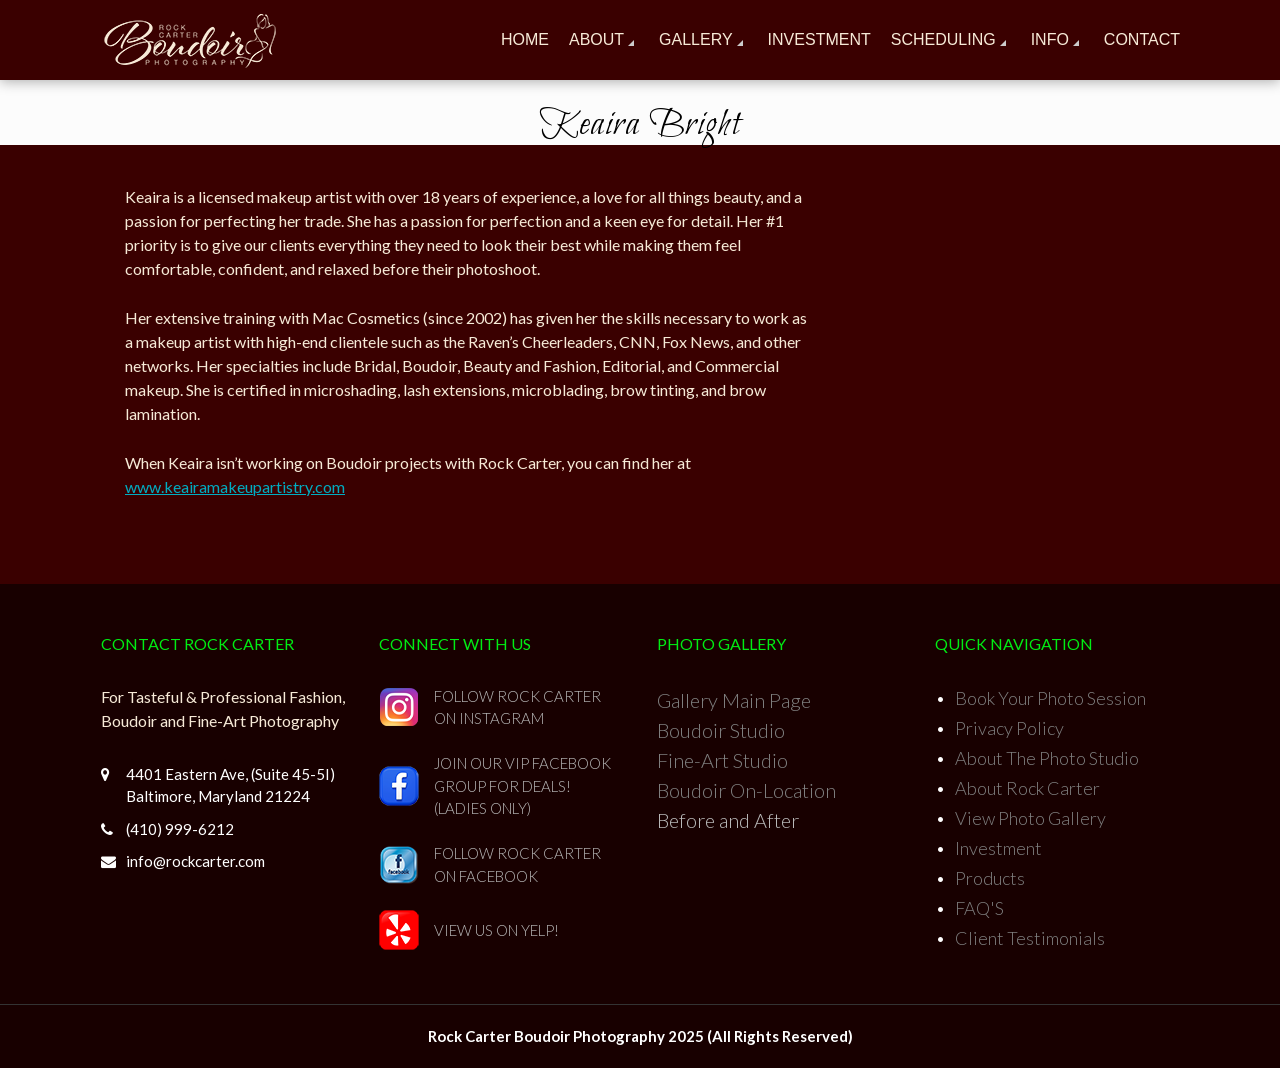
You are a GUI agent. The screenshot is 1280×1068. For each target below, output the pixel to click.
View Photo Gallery (1030, 818)
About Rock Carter (1027, 788)
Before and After (728, 820)
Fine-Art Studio (722, 760)
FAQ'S (979, 908)
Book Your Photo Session (1050, 698)
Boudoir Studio (721, 730)
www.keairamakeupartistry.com (235, 486)
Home (525, 39)
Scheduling (943, 39)
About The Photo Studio (1047, 758)
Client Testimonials (1030, 938)
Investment (819, 39)
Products (990, 878)
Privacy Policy (1009, 728)
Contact (1142, 39)
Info (1050, 39)
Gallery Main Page (734, 700)
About (596, 39)
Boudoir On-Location (746, 790)
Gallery (696, 39)
